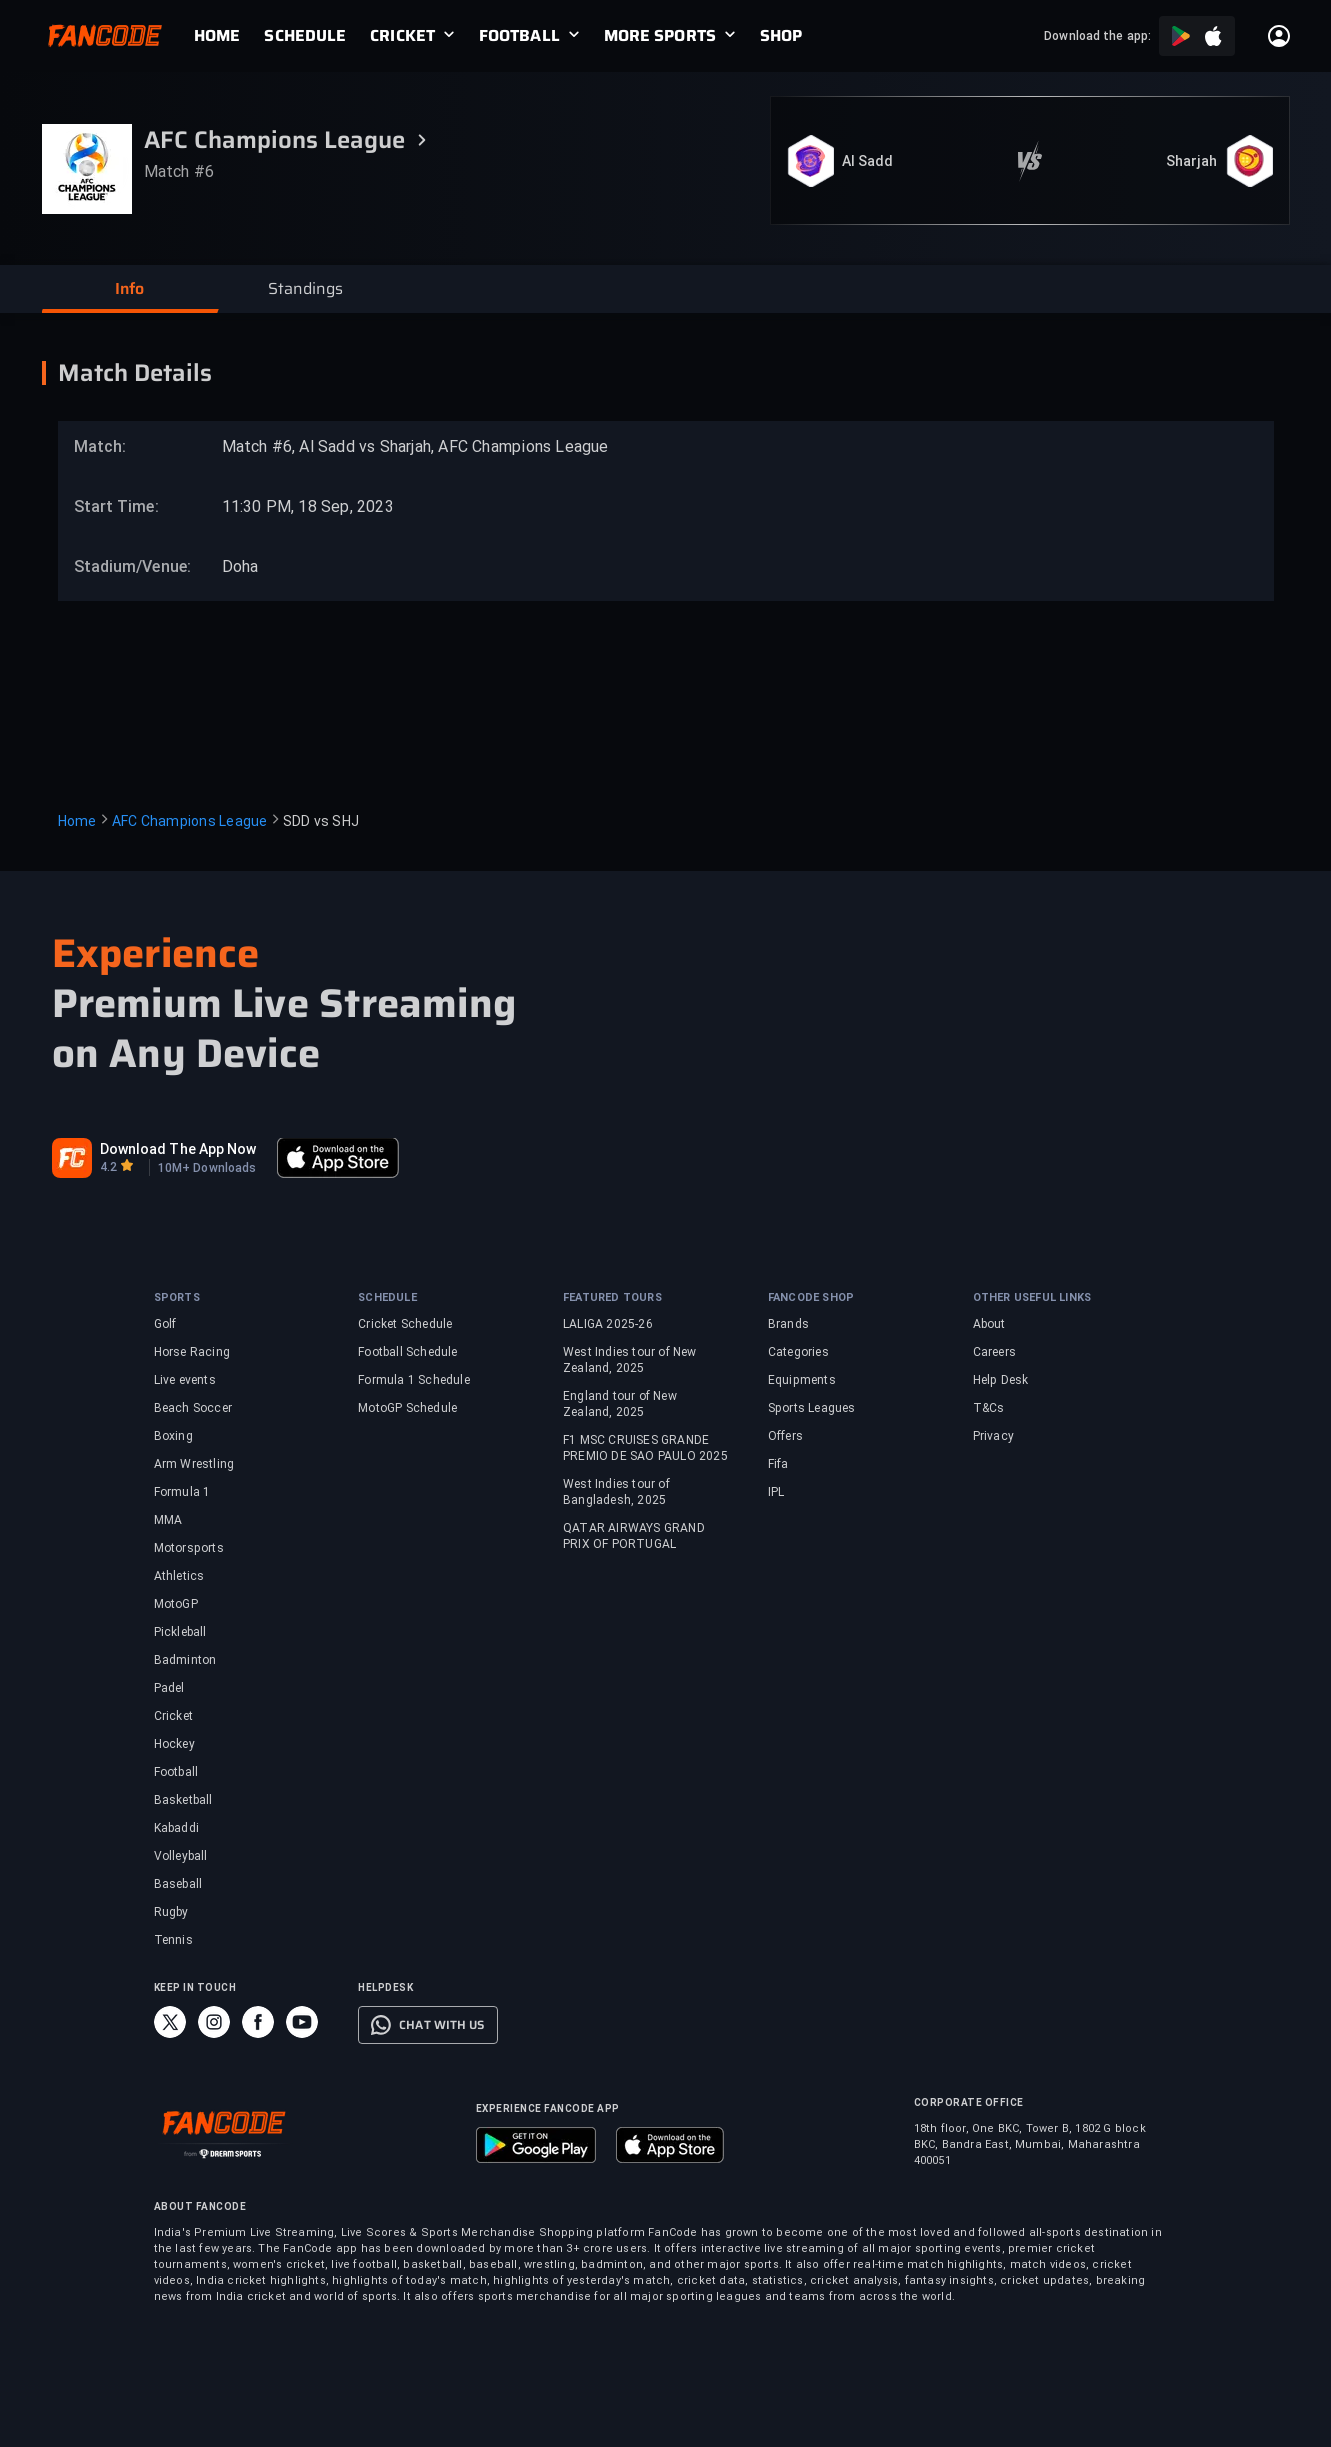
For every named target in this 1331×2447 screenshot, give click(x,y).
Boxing (173, 1436)
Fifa (778, 1464)
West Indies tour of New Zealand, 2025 (630, 1360)
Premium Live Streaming (284, 1004)
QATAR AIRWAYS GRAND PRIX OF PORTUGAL (634, 1536)
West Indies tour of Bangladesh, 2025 (616, 1492)
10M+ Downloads (207, 1168)
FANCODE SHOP (811, 1297)
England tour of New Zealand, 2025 (620, 1404)
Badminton (185, 1660)
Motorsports (189, 1548)
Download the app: (1097, 36)
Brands (788, 1324)
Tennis (173, 1940)
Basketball (183, 1800)
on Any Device (186, 1054)
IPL (776, 1492)
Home (77, 821)
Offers (785, 1436)
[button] (130, 289)
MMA (168, 1520)
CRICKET (402, 36)
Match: (100, 446)
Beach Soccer (193, 1408)
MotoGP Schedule (407, 1408)
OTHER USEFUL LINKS (1032, 1297)
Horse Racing (192, 1352)
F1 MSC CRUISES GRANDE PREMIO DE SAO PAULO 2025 (645, 1448)
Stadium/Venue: (123, 566)
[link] (229, 36)
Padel (169, 1688)
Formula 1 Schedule (414, 1380)
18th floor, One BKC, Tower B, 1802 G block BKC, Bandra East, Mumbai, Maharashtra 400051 (1030, 2144)
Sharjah (1192, 161)
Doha (240, 566)
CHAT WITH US (441, 2025)
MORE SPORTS (660, 36)
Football (176, 1772)
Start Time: (116, 506)
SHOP (781, 36)
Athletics (179, 1576)
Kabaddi (176, 1828)
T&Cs (989, 1408)
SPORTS (177, 1297)
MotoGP (176, 1604)
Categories (798, 1352)
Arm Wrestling (194, 1464)
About (989, 1324)
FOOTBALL (519, 36)
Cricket (173, 1716)
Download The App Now (178, 1149)
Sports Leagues (812, 1408)
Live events (185, 1380)
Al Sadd (868, 161)
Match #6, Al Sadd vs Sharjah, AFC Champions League (415, 446)
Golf (165, 1324)
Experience (156, 953)
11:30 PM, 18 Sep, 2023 (308, 506)
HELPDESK (385, 1987)
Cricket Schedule (405, 1324)
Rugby (171, 1912)
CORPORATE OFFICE (969, 2102)
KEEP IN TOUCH (195, 1987)
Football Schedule (407, 1352)
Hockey (174, 1744)
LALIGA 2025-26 (608, 1324)
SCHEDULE (305, 36)
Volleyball (181, 1856)
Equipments (802, 1380)
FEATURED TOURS (612, 1297)
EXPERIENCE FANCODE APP (548, 2108)
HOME (217, 36)
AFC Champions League (190, 821)
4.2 (108, 1167)
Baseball (178, 1884)
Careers (994, 1352)
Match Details (135, 373)
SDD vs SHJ (321, 821)
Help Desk (1001, 1380)
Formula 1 (182, 1492)
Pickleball (180, 1632)
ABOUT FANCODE (200, 2206)
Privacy (993, 1436)
